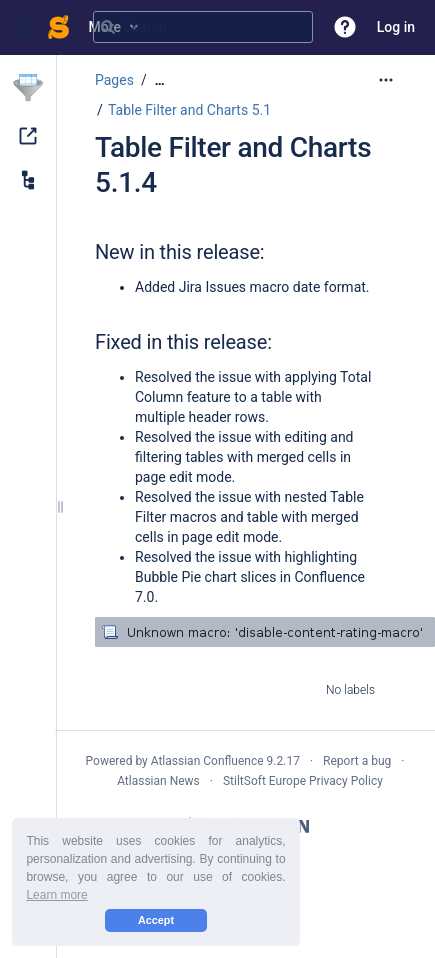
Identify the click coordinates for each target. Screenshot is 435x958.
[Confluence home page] (58, 27)
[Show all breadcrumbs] (160, 80)
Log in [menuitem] (396, 27)
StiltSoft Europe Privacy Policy (303, 781)
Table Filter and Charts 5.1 (189, 110)
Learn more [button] (56, 895)
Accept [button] (156, 920)
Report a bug (357, 761)
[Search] (108, 27)
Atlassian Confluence (207, 761)
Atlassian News (158, 781)
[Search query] (203, 27)
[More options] (386, 80)
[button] (24, 27)
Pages (114, 80)
